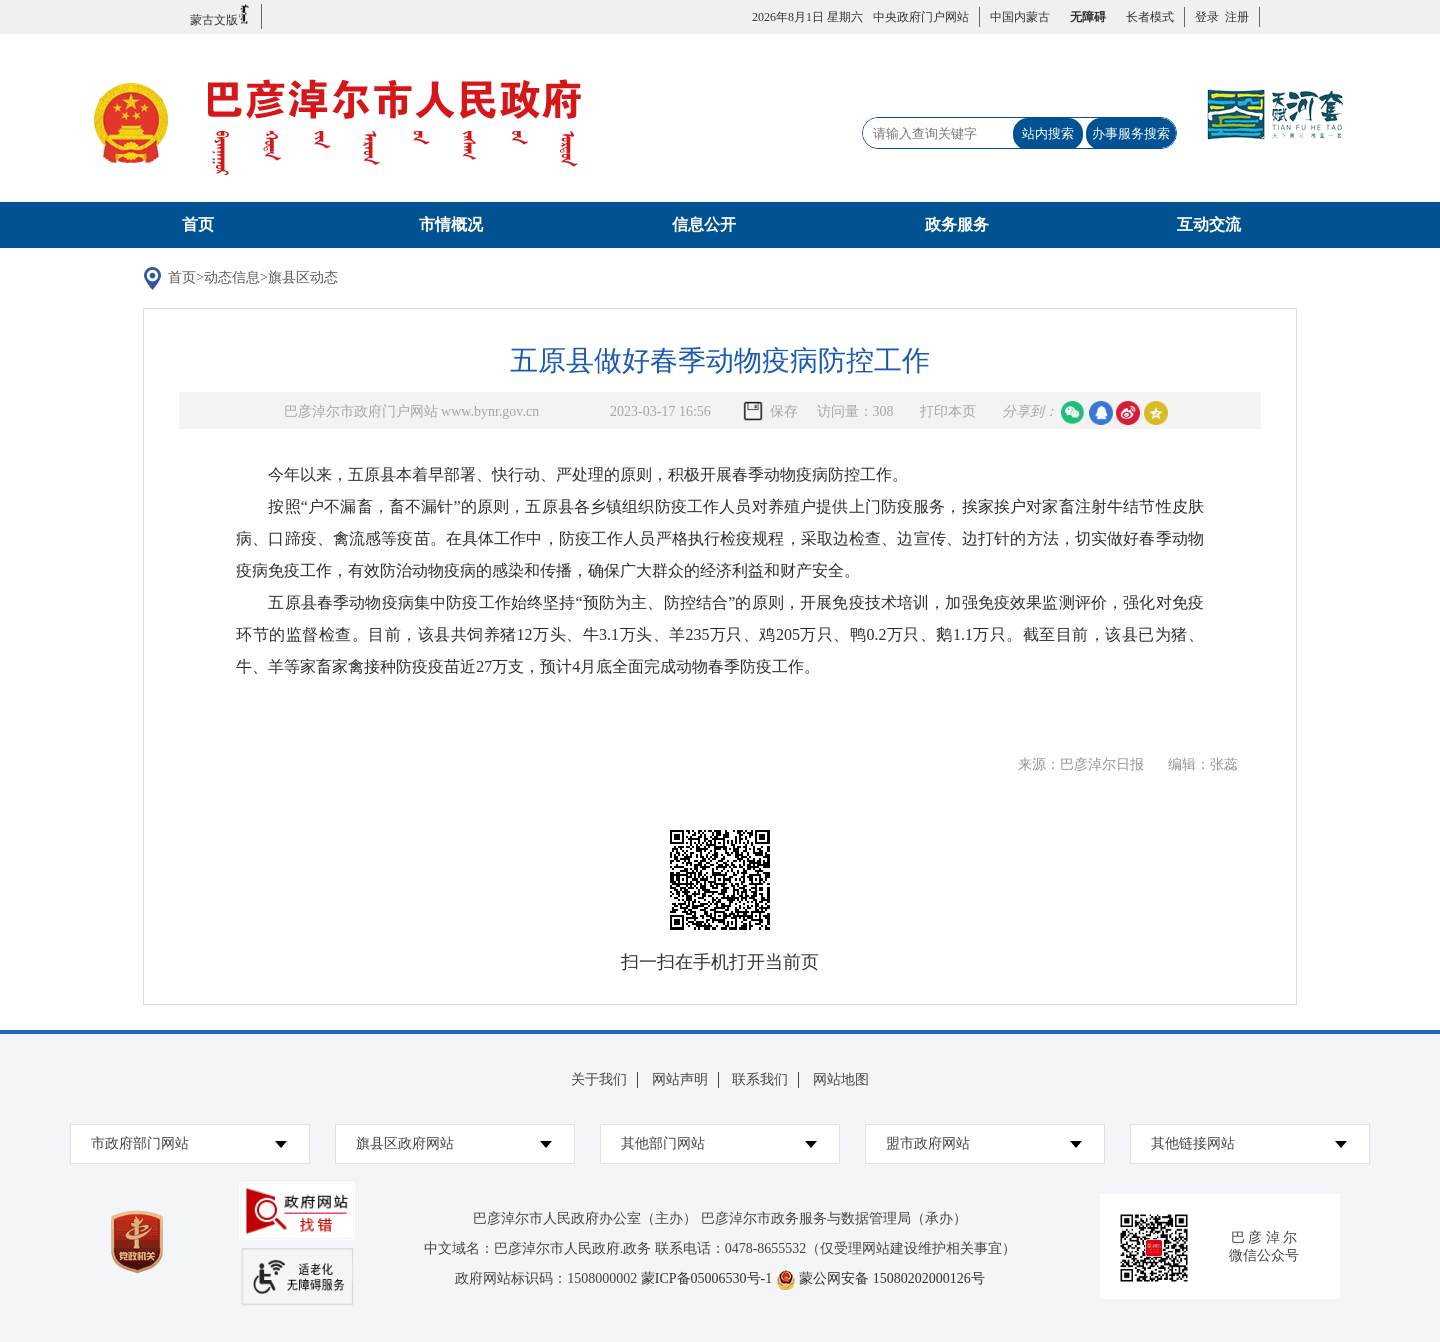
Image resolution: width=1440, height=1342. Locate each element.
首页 (198, 224)
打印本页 (948, 411)
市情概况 (451, 224)
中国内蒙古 (1020, 17)
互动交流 (1209, 224)
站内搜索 (1048, 133)
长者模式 (1150, 17)
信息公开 (704, 224)
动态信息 (232, 277)
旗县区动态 (303, 277)
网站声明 (680, 1079)
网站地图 (841, 1079)
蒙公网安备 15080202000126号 (892, 1278)
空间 (1156, 413)
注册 (1234, 17)
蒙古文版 (220, 15)
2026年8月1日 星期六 (807, 17)
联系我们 (760, 1079)
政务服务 (957, 224)
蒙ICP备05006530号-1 (706, 1278)
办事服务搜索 (1131, 133)
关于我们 (599, 1079)
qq (1101, 413)
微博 (1128, 413)
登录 (1207, 17)
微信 (1073, 413)
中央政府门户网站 (921, 17)
